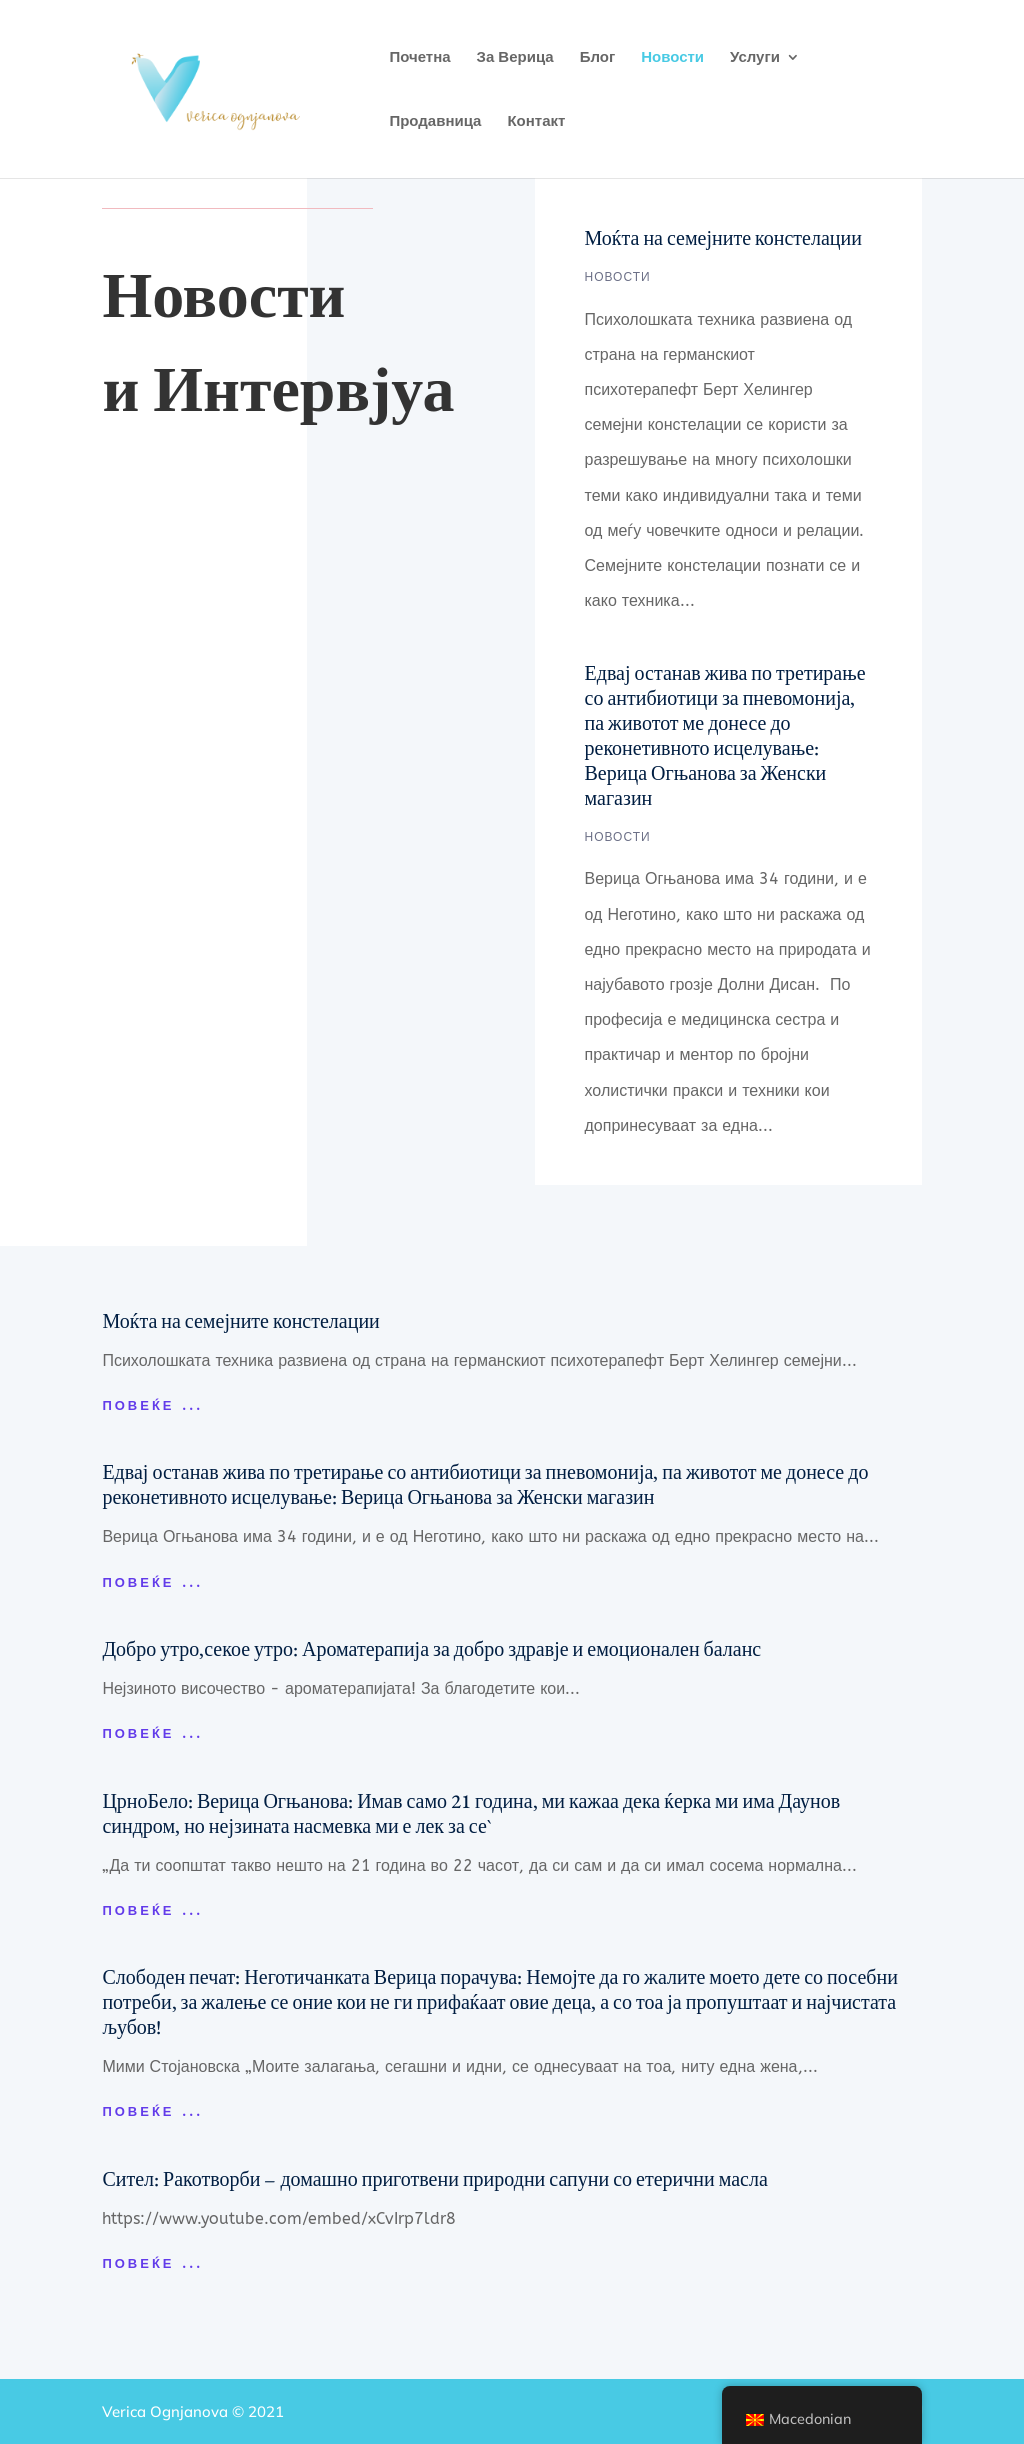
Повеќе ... (152, 1405)
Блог (598, 58)
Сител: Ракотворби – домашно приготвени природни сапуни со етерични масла (434, 2179)
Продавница (435, 122)
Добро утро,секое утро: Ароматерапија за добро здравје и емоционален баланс (431, 1649)
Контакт (536, 122)
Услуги (755, 58)
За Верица (515, 58)
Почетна (419, 58)
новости (618, 277)
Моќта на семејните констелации (723, 238)
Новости (672, 58)
